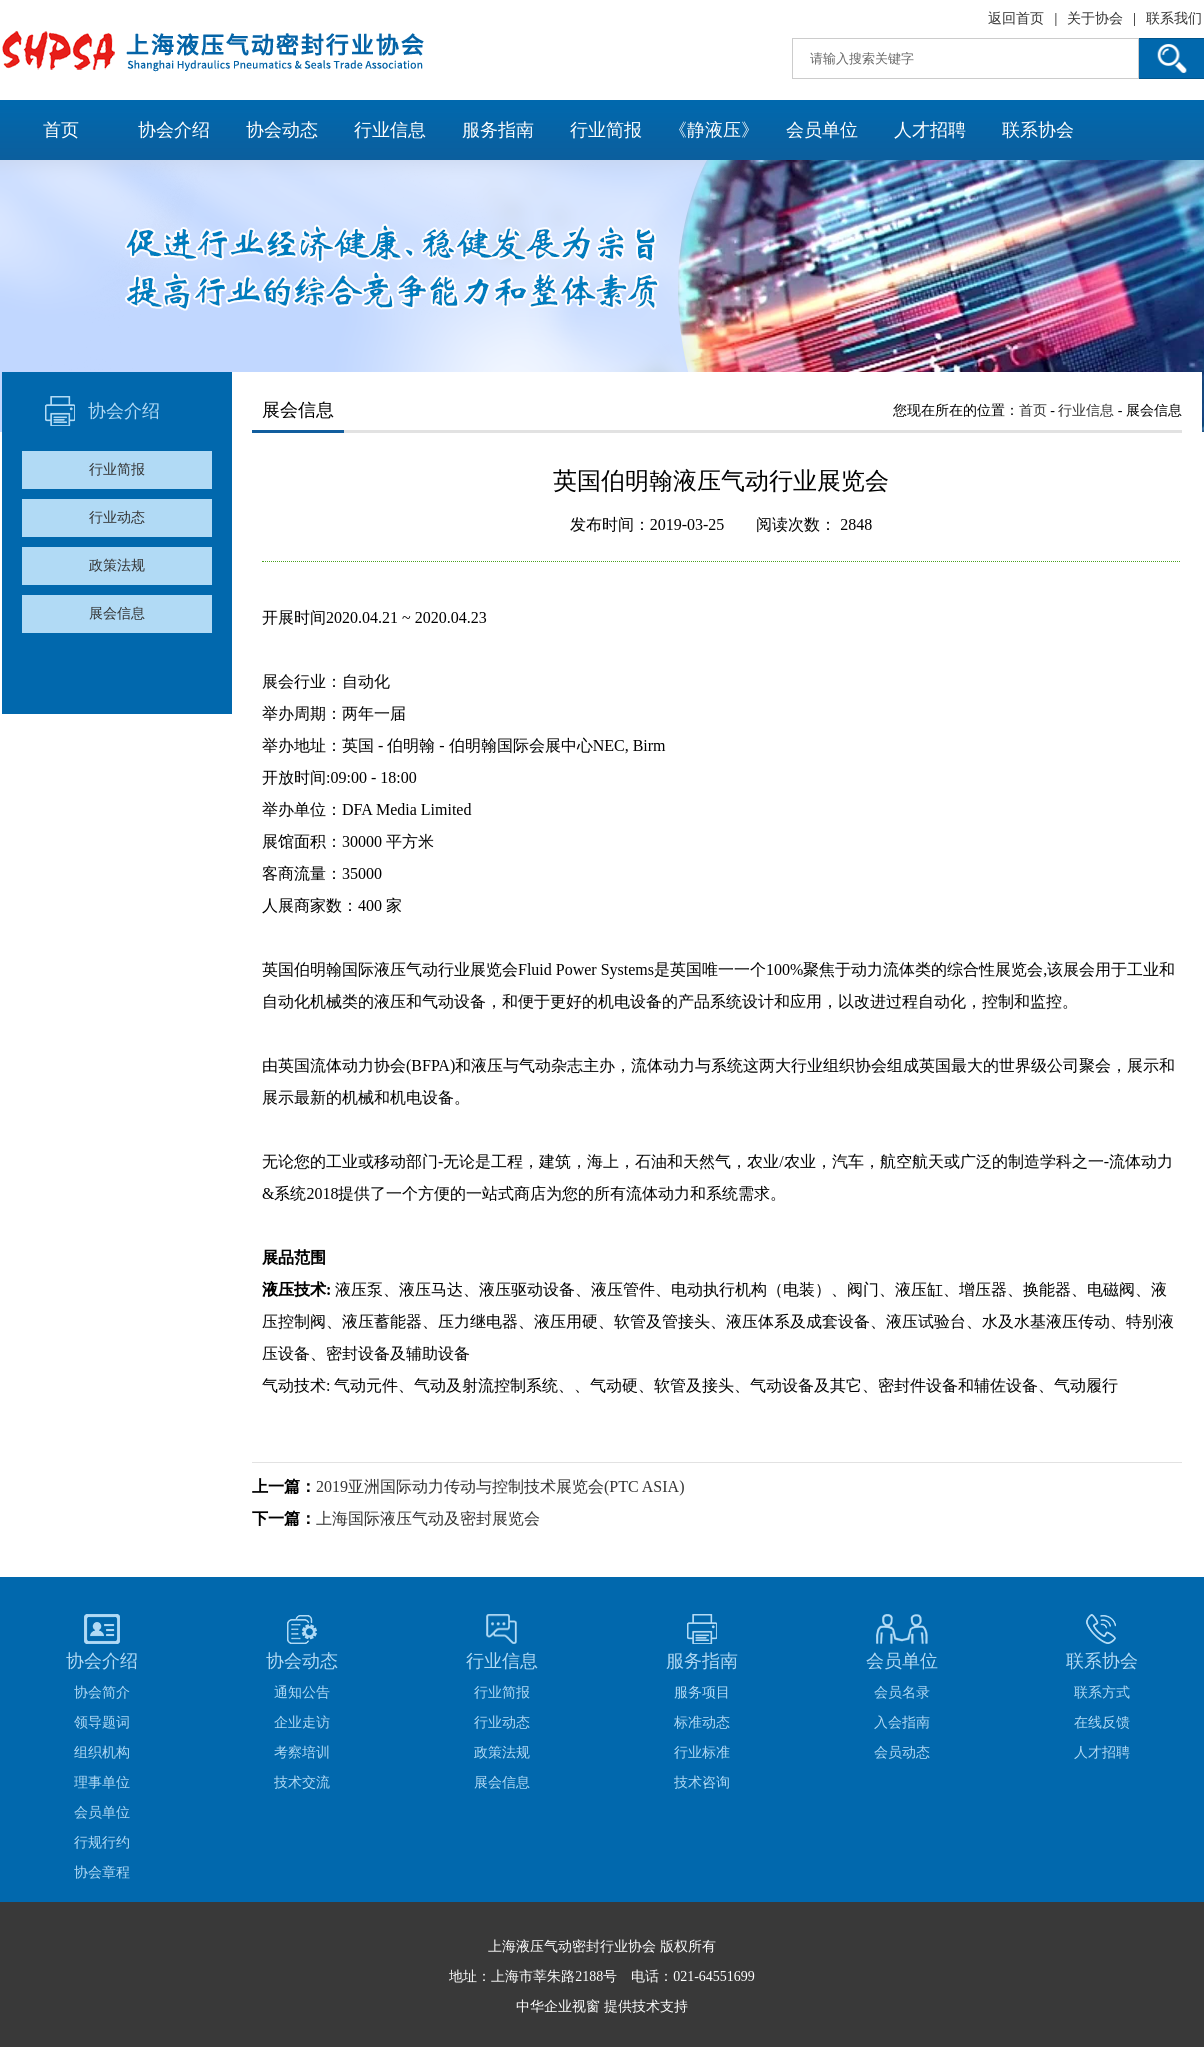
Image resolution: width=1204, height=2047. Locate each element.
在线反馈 (1102, 1722)
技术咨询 (702, 1782)
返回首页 (1016, 18)
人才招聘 (930, 130)
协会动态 (282, 130)
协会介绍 (174, 130)
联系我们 (1174, 18)
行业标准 (702, 1752)
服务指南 (498, 130)
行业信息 (390, 130)
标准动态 (702, 1722)
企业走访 (302, 1722)
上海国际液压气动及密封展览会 (428, 1518)
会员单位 (822, 130)
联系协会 (1038, 130)
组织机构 (102, 1752)
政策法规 (117, 565)
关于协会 (1095, 18)
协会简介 (102, 1692)
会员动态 (902, 1752)
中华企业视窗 (558, 2006)
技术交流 (302, 1782)
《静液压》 (714, 130)
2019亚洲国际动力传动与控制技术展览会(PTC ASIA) (500, 1486)
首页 (61, 130)
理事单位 (102, 1782)
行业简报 (606, 130)
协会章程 (102, 1872)
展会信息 (117, 613)
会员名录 (902, 1692)
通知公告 (302, 1692)
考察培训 (302, 1752)
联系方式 (1102, 1692)
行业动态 (117, 517)
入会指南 (902, 1722)
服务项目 (702, 1692)
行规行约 (102, 1842)
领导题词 (102, 1722)
